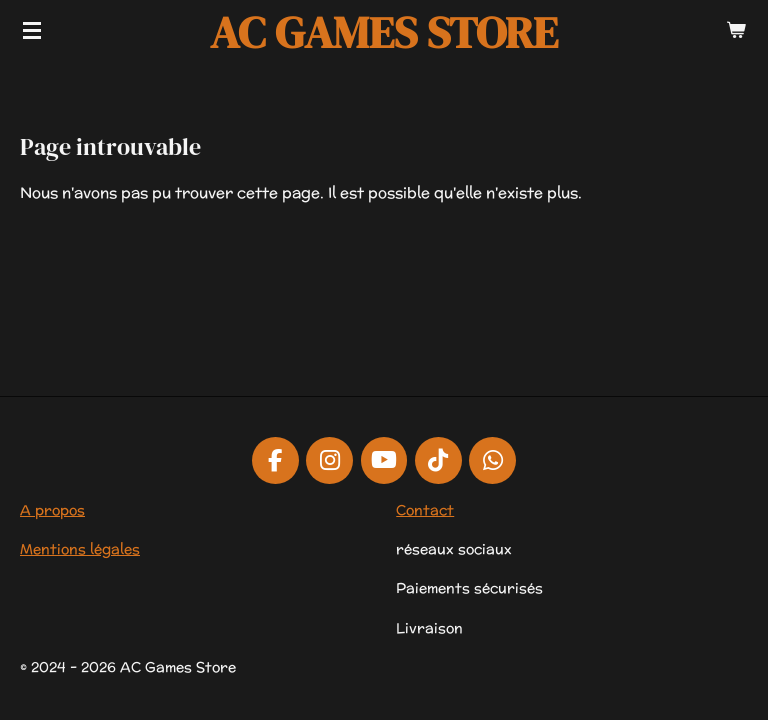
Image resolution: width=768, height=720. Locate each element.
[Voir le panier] (736, 30)
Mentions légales (80, 549)
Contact (425, 510)
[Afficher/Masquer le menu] (32, 30)
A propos (52, 510)
